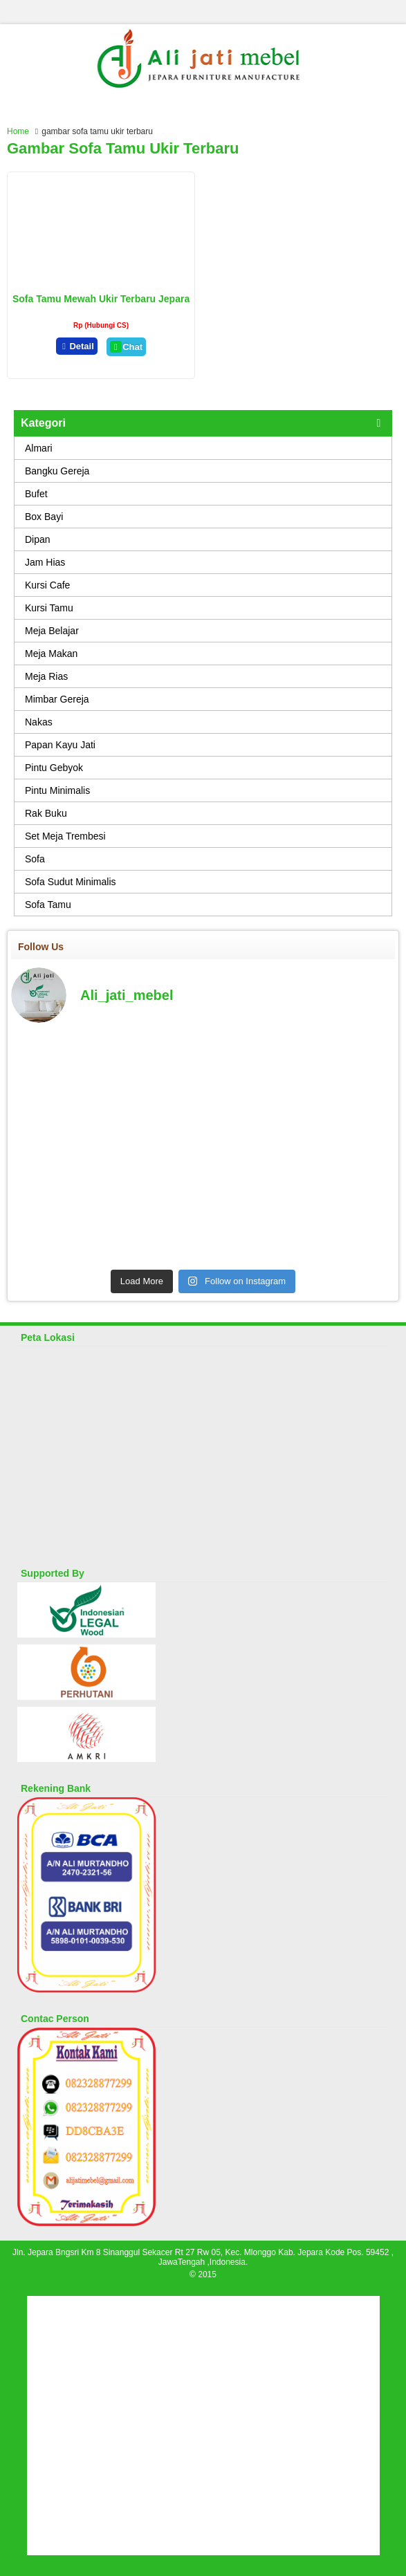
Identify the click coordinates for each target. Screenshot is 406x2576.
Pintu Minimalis (57, 790)
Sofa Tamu (48, 904)
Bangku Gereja (57, 470)
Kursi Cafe (47, 585)
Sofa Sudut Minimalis (70, 881)
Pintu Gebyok (54, 767)
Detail (76, 346)
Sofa (35, 858)
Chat (126, 347)
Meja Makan (51, 653)
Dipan (37, 539)
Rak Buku (46, 813)
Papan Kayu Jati (60, 744)
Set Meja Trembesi (65, 836)
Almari (39, 448)
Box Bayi (44, 516)
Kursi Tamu (49, 607)
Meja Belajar (52, 630)
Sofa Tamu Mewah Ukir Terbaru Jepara (101, 298)
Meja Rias (46, 676)
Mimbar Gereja (57, 699)
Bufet (36, 493)
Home (18, 131)
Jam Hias (45, 562)
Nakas (39, 722)
